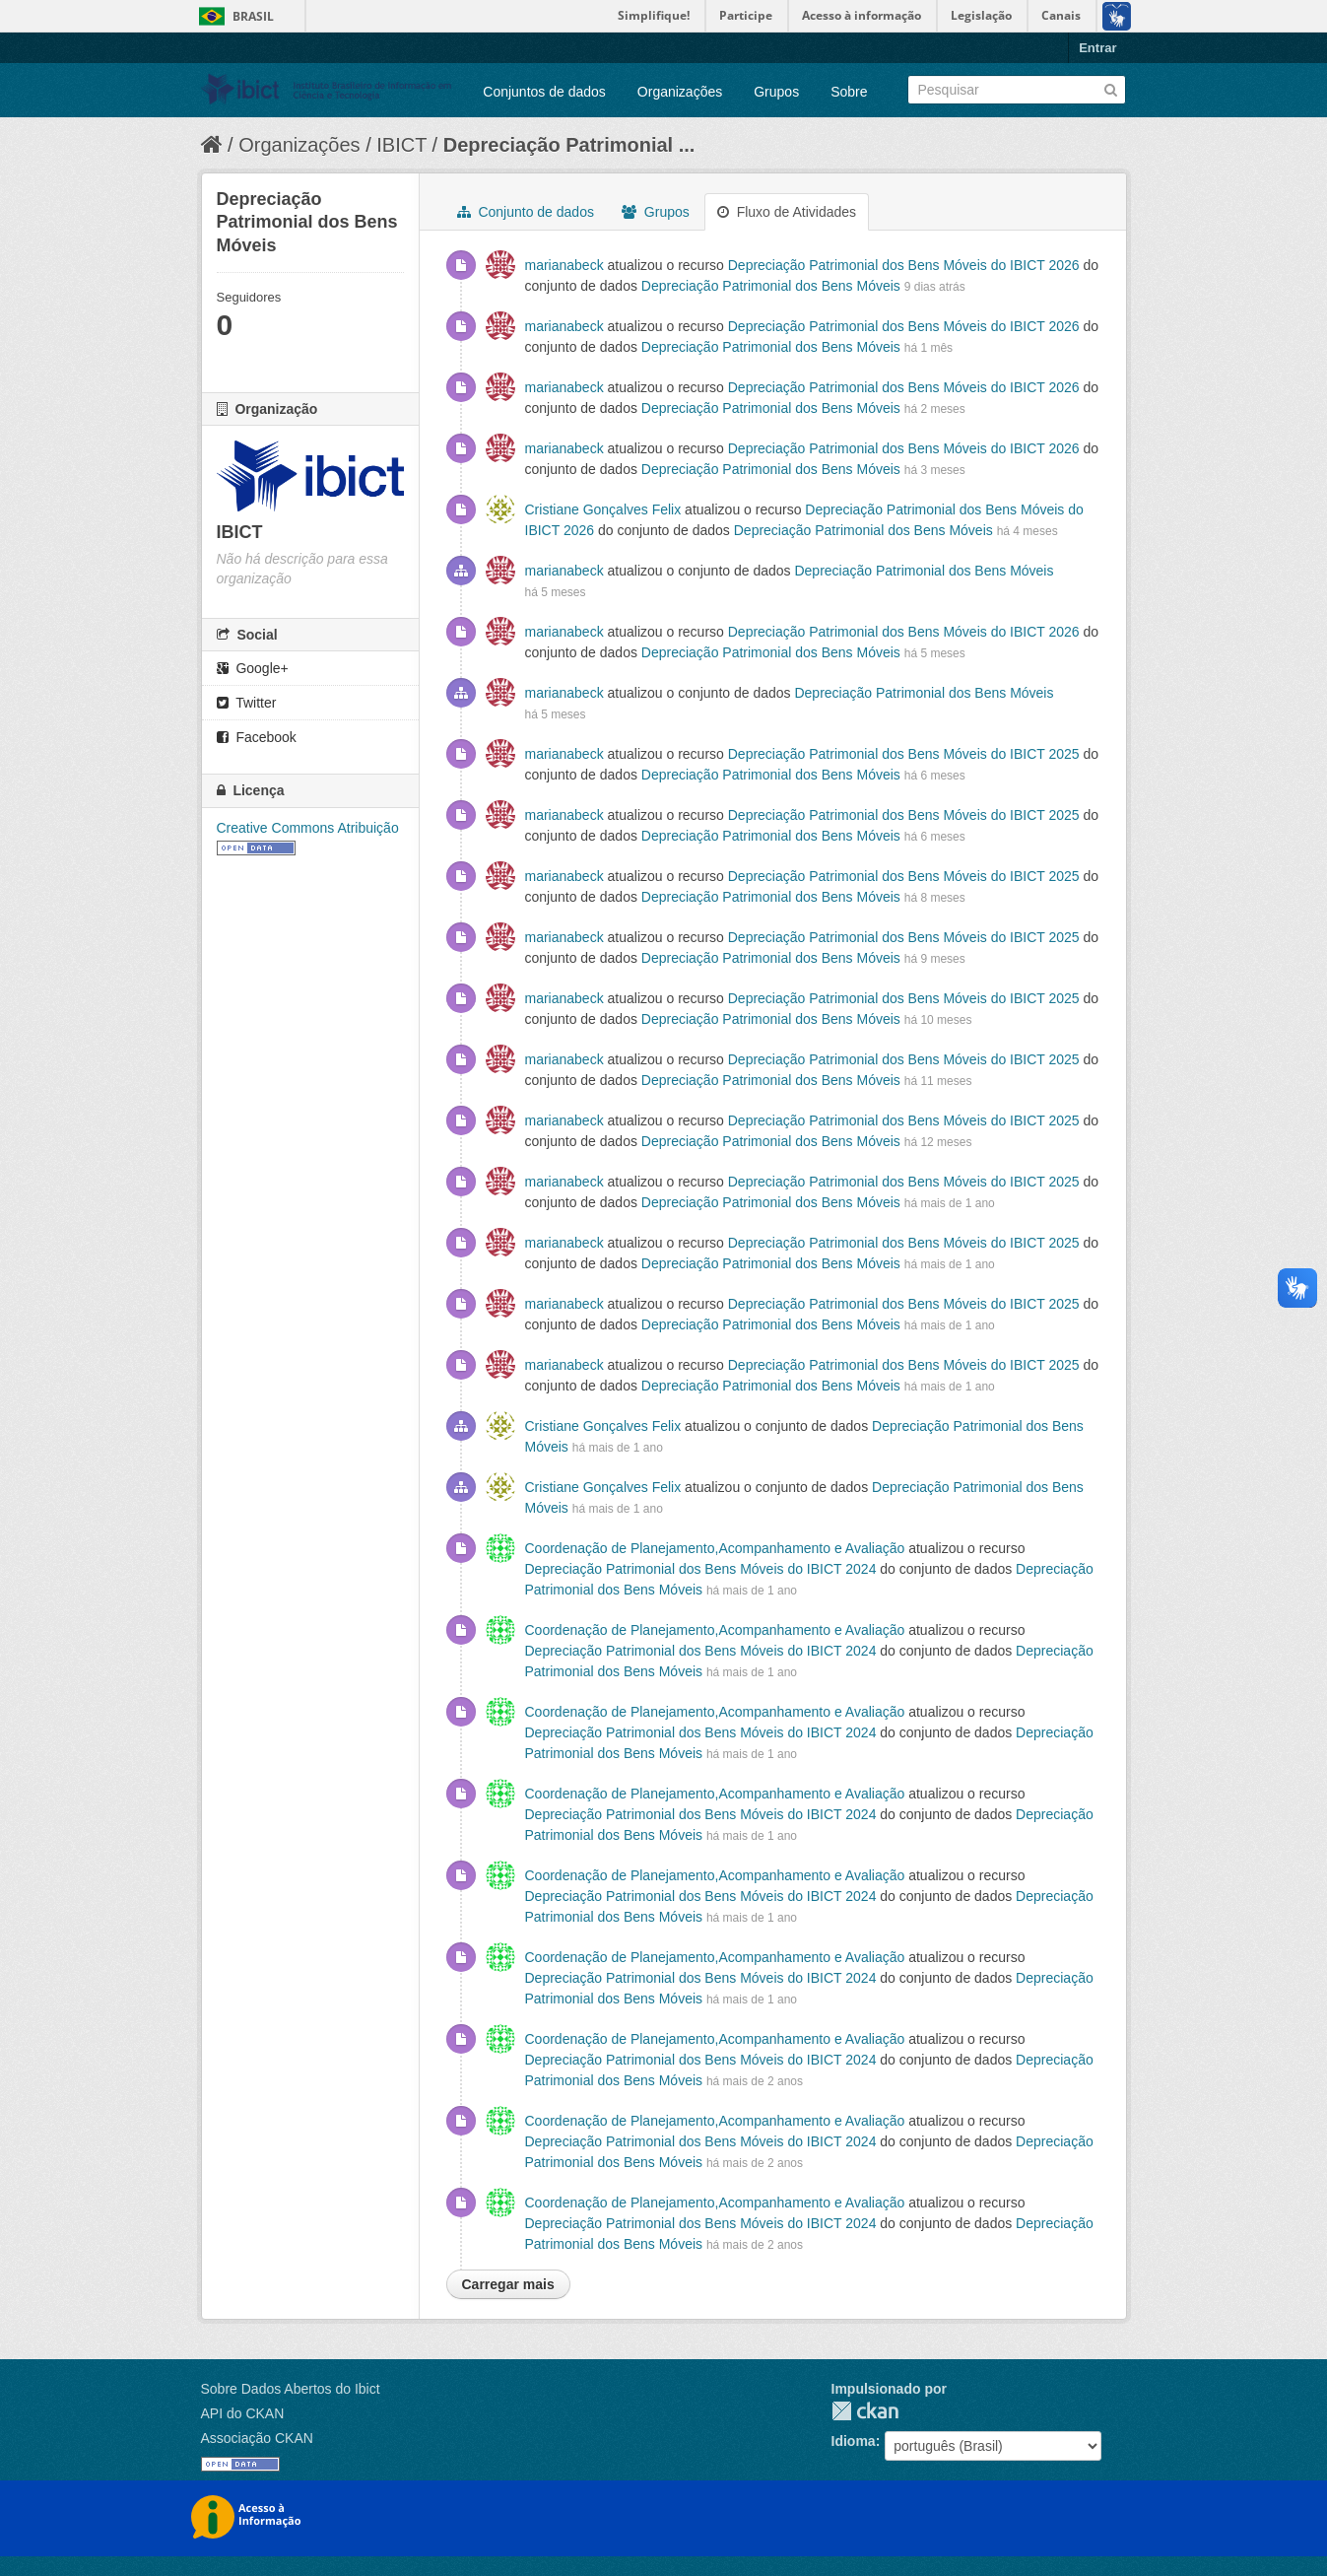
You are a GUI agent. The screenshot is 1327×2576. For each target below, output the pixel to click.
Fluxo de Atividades (786, 212)
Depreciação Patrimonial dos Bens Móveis (770, 286)
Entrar (1097, 47)
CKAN (864, 2411)
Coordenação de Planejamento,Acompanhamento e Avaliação (717, 1548)
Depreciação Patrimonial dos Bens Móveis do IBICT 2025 (904, 754)
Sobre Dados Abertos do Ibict (290, 2389)
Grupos (776, 92)
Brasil (253, 16)
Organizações (679, 92)
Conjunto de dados (525, 212)
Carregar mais (508, 2284)
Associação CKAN (257, 2438)
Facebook (257, 737)
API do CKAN (243, 2413)
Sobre (848, 92)
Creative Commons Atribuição (308, 828)
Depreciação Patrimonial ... (569, 145)
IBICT (401, 145)
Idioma (853, 2441)
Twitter (247, 703)
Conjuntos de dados (544, 92)
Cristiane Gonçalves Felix (603, 509)
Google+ (253, 668)
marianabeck (564, 265)
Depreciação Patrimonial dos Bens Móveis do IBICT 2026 (904, 265)
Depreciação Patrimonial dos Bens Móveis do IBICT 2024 (701, 1569)
